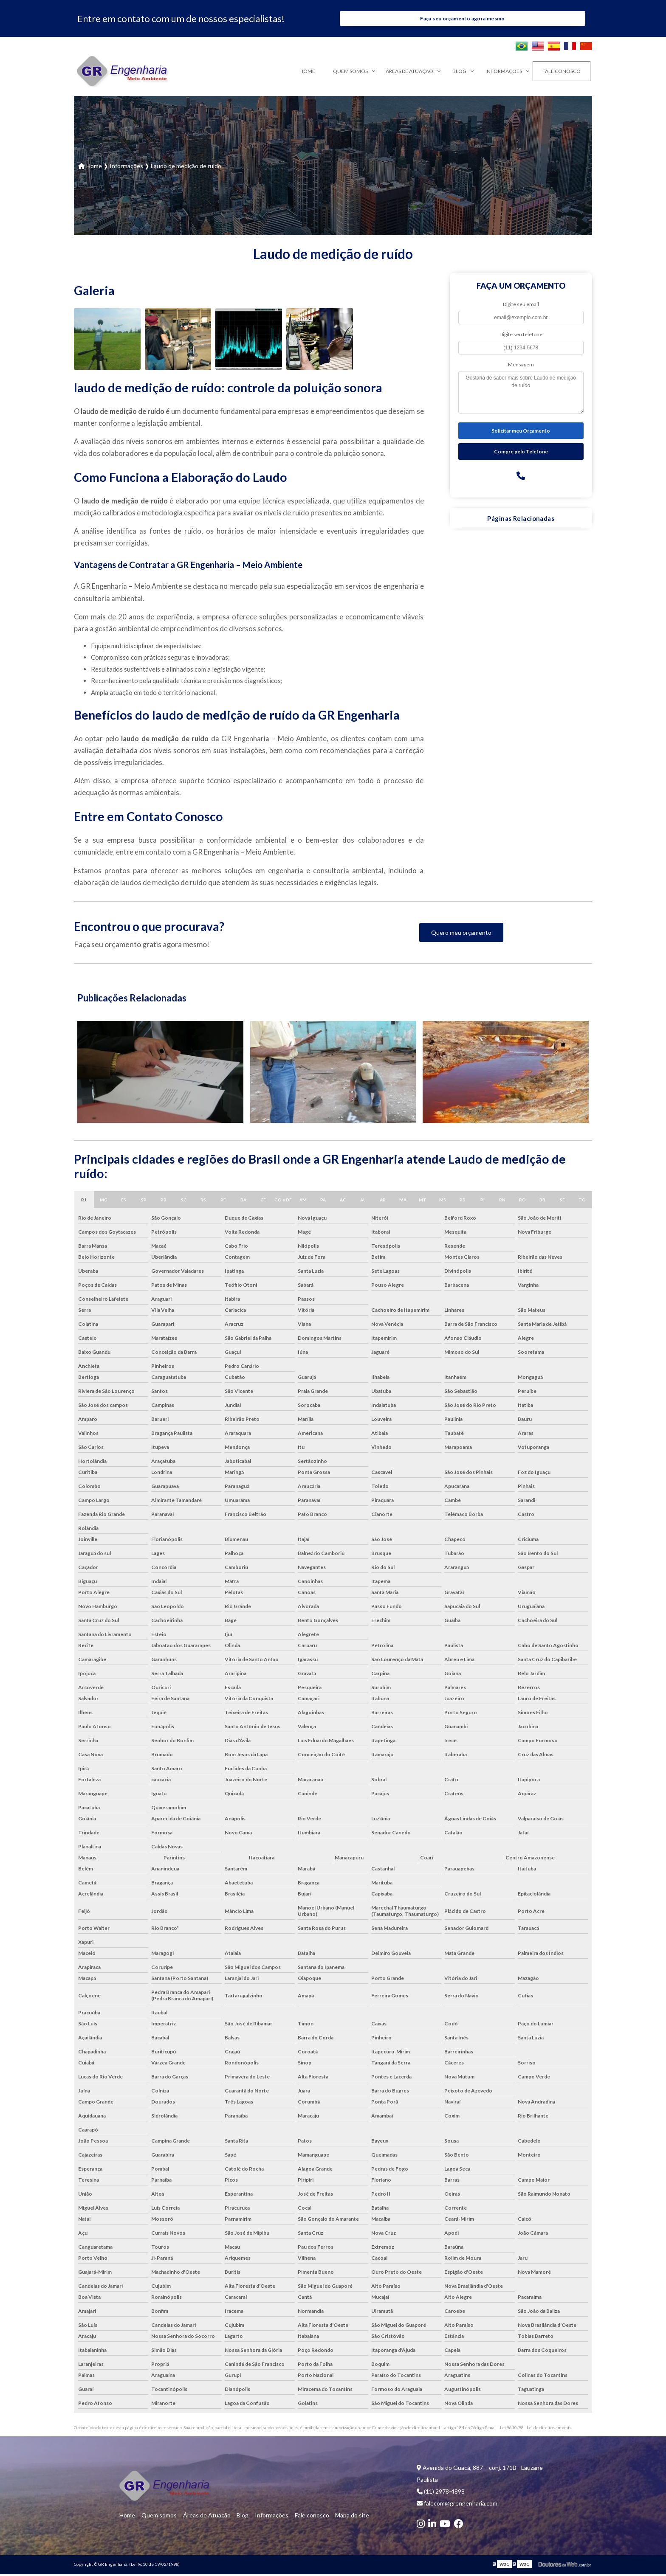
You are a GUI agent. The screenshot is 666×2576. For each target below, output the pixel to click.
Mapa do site (339, 2516)
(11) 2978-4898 (441, 2493)
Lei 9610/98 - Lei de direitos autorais (535, 2429)
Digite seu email (521, 306)
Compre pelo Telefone (521, 453)
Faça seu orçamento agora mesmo (462, 19)
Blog (459, 73)
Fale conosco (561, 73)
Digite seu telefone (521, 336)
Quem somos (350, 73)
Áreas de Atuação (409, 73)
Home (307, 73)
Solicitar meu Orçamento (520, 432)
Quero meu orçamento (461, 934)
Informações (503, 73)
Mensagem (521, 366)
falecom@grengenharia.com (457, 2505)
